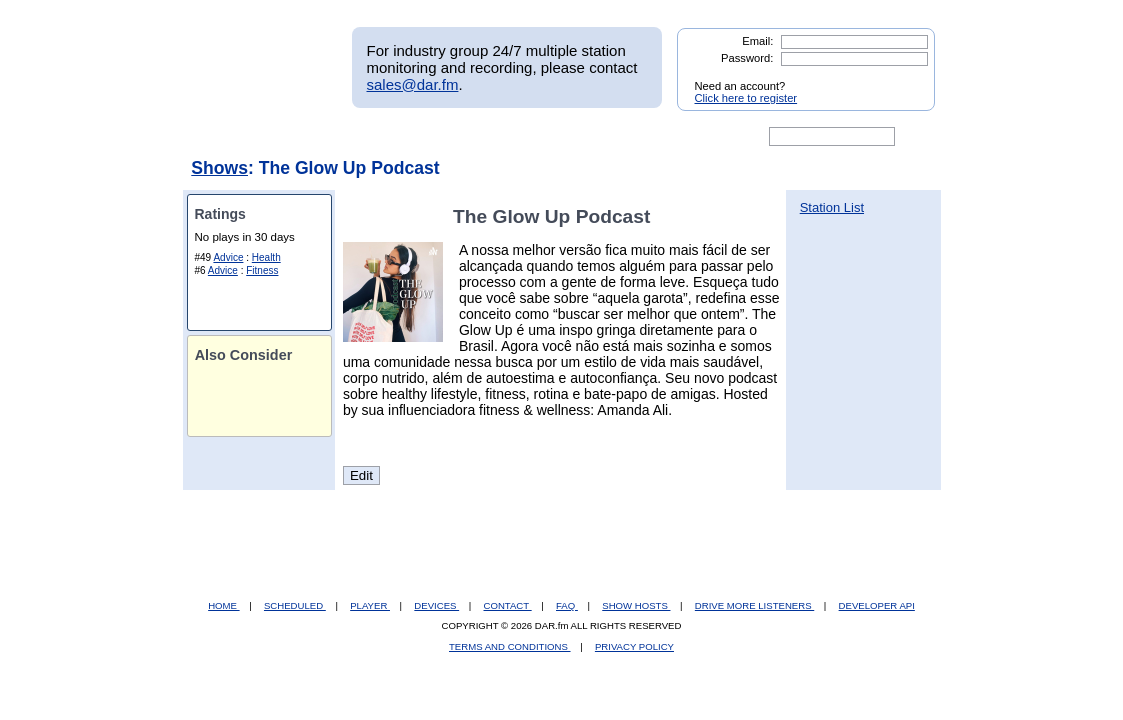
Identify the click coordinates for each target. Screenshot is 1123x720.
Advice (228, 257)
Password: (747, 58)
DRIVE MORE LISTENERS (754, 605)
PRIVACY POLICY (634, 646)
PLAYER (370, 605)
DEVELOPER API (877, 605)
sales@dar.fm (413, 84)
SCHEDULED (295, 605)
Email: (757, 41)
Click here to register (746, 98)
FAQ (567, 605)
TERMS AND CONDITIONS (510, 646)
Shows (219, 168)
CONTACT (508, 605)
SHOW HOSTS (636, 605)
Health (266, 257)
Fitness (262, 270)
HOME (223, 605)
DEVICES (436, 605)
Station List (832, 207)
